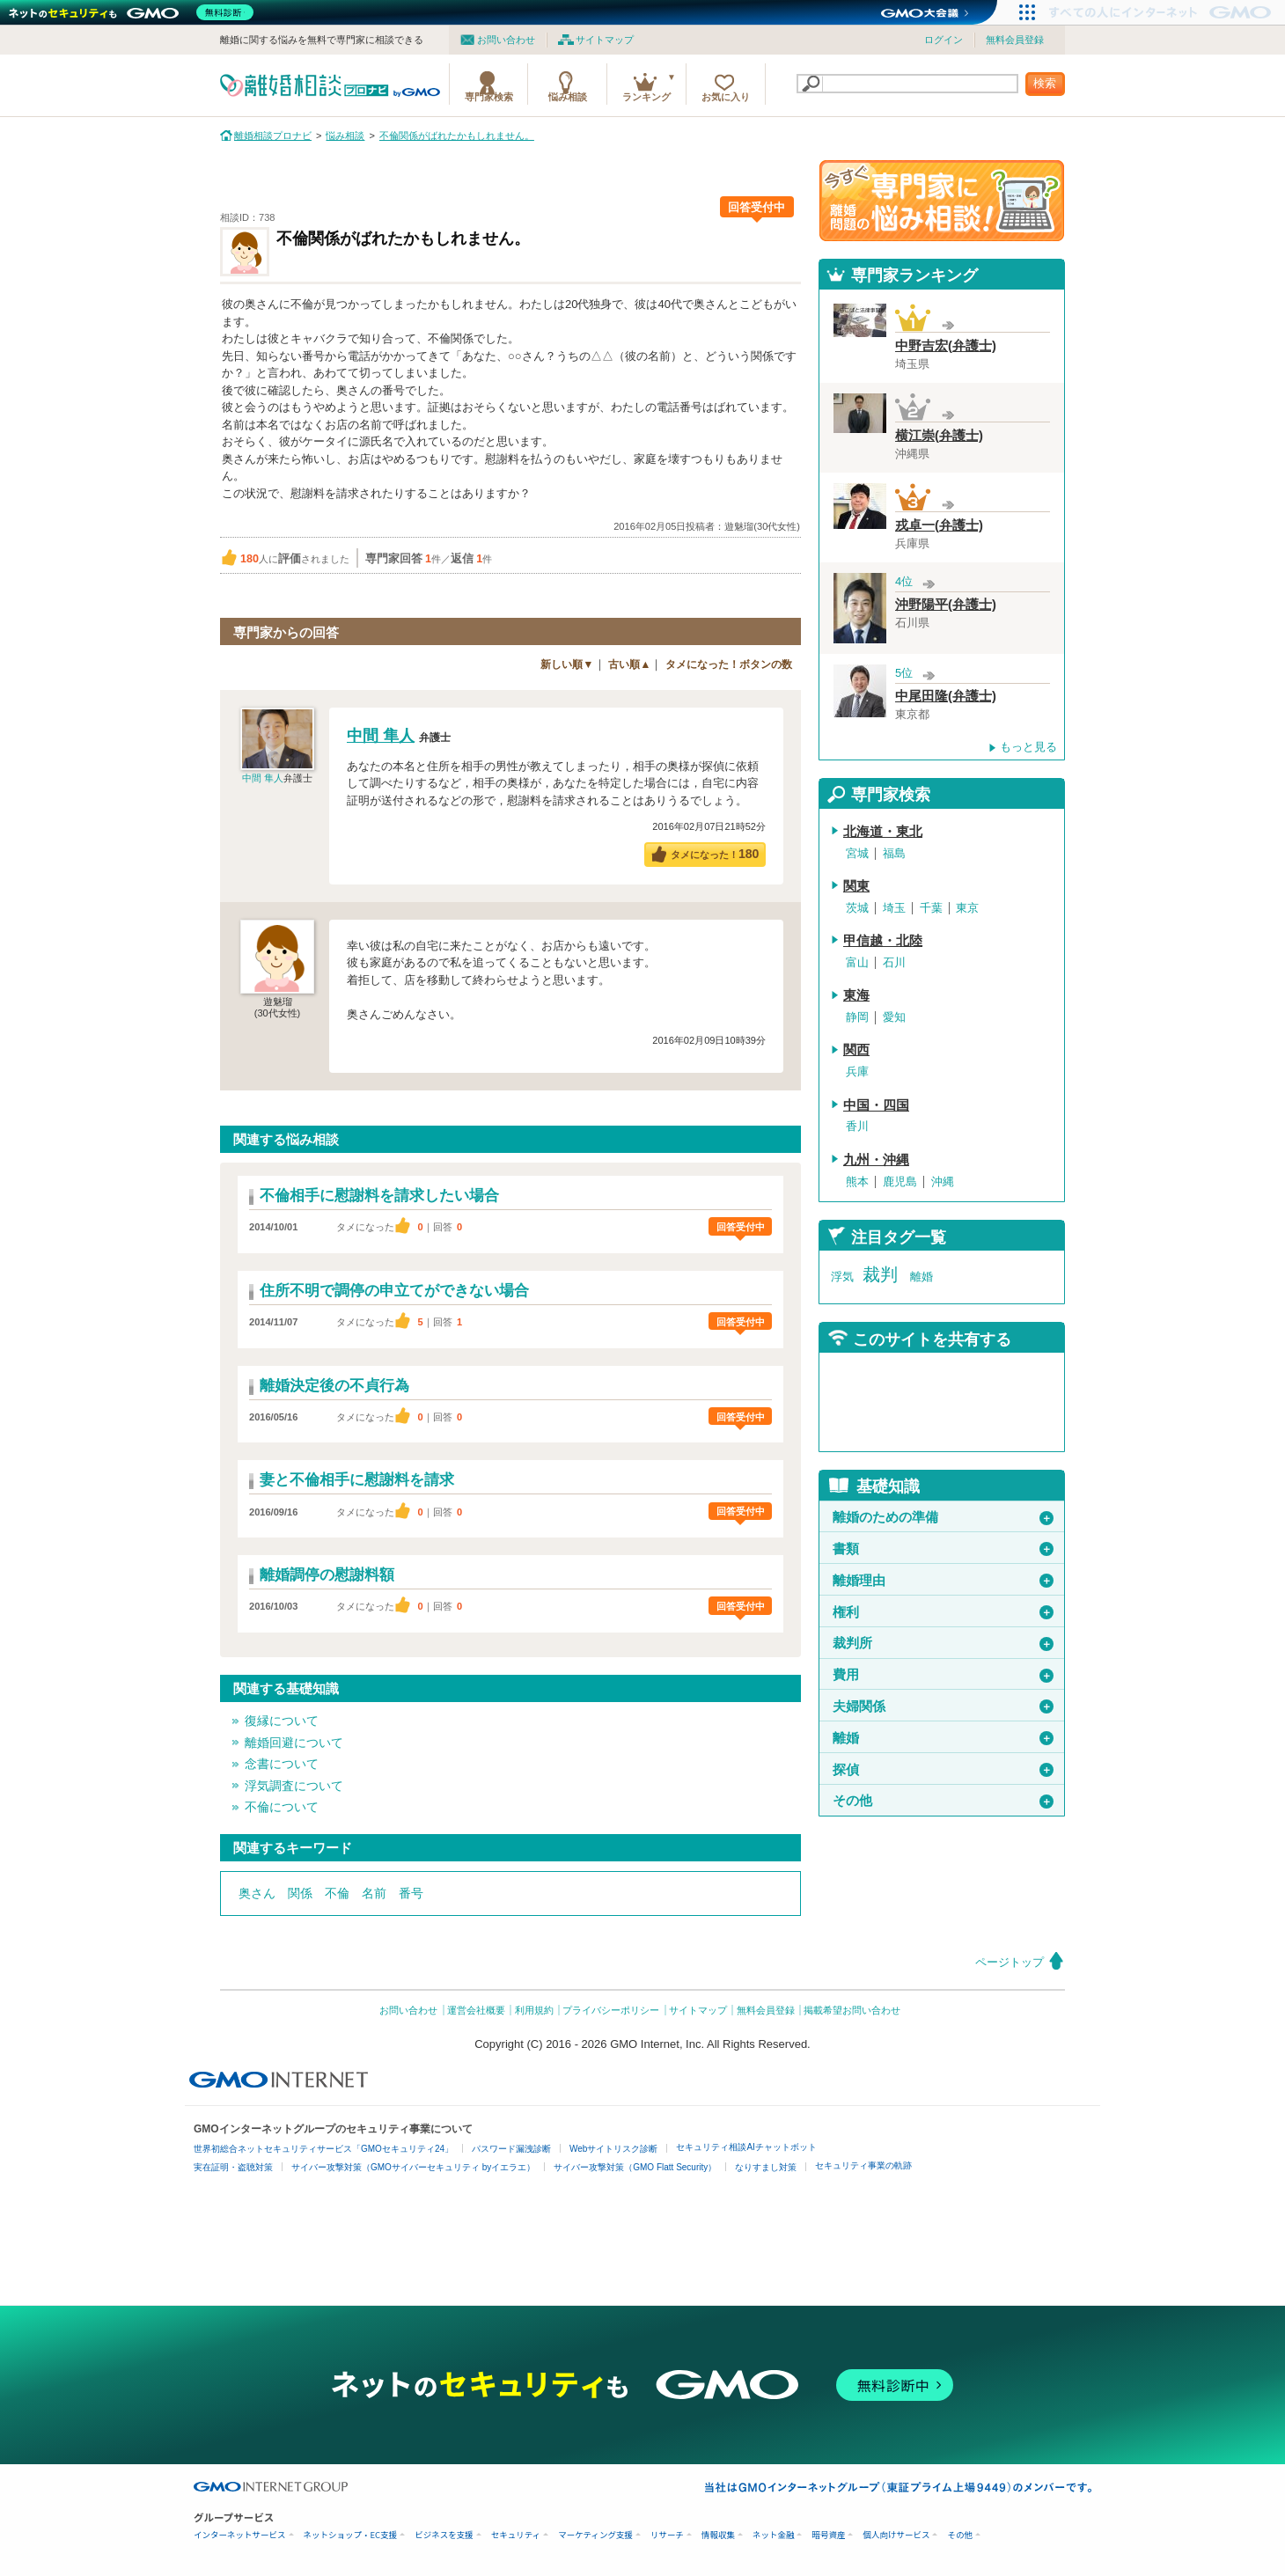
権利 (943, 1612)
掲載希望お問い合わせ (852, 2010)
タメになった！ (715, 854)
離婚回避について (294, 1743)
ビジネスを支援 (444, 2535)
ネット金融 (774, 2535)
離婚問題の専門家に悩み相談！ (942, 200)
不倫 (337, 1893)
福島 (894, 853)
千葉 (931, 907)
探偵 (943, 1770)
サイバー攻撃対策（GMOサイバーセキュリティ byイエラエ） (413, 2167)
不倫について (282, 1807)
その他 (943, 1801)
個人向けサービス (896, 2535)
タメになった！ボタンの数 (728, 664)
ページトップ (1009, 1962)
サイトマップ (605, 39)
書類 (943, 1549)
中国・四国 (876, 1105)
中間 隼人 (262, 778)
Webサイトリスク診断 (613, 2149)
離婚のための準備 (943, 1517)
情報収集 (718, 2535)
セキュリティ (515, 2535)
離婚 (921, 1276)
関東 (856, 886)
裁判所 (943, 1643)
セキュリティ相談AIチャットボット (746, 2147)
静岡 (857, 1017)
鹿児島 (900, 1181)
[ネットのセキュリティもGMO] (135, 12)
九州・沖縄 (876, 1160)
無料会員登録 (1015, 39)
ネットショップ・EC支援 (351, 2535)
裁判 (880, 1274)
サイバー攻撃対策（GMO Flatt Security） (635, 2167)
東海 (856, 995)
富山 (857, 962)
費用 (943, 1675)
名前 (374, 1893)
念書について (282, 1764)
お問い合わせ (506, 39)
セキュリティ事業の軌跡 (863, 2165)
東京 (967, 907)
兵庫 (857, 1071)
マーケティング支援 (595, 2535)
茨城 (857, 907)
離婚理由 (943, 1581)
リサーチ (667, 2535)
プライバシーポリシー (610, 2010)
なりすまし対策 (766, 2167)
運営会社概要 (476, 2010)
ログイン (943, 39)
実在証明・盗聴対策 (233, 2167)
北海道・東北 (882, 832)
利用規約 (534, 2010)
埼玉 (894, 907)
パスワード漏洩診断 (511, 2149)
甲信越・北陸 (882, 941)
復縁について (282, 1721)
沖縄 (942, 1181)
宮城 (857, 853)
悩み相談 (567, 97)
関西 (856, 1050)
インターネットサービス (240, 2535)
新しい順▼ (566, 664)
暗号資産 (828, 2535)
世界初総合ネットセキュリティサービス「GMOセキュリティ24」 (323, 2149)
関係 (300, 1893)
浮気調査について (294, 1786)
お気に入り (725, 97)
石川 (894, 962)
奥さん (257, 1893)
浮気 (842, 1276)
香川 (857, 1126)
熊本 (857, 1181)
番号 (411, 1893)
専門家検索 (489, 97)
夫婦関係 (943, 1706)
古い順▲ (629, 664)
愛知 (894, 1017)
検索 (1044, 83)
